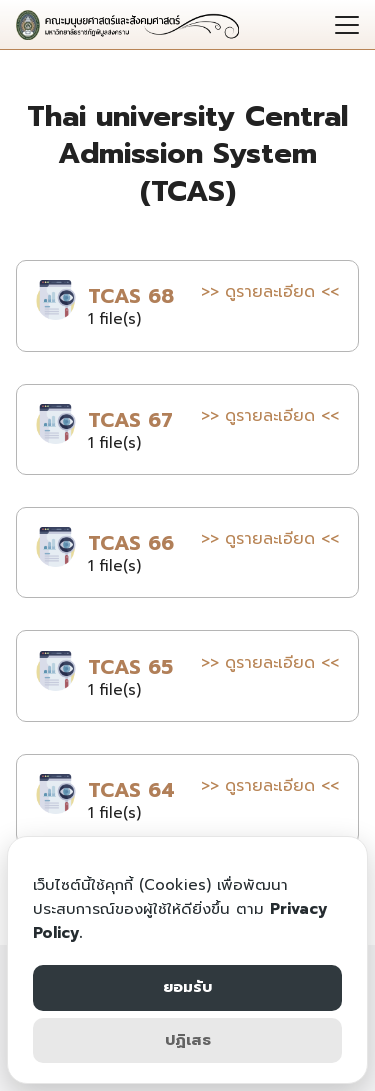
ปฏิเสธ (188, 1040)
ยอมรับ (187, 987)
